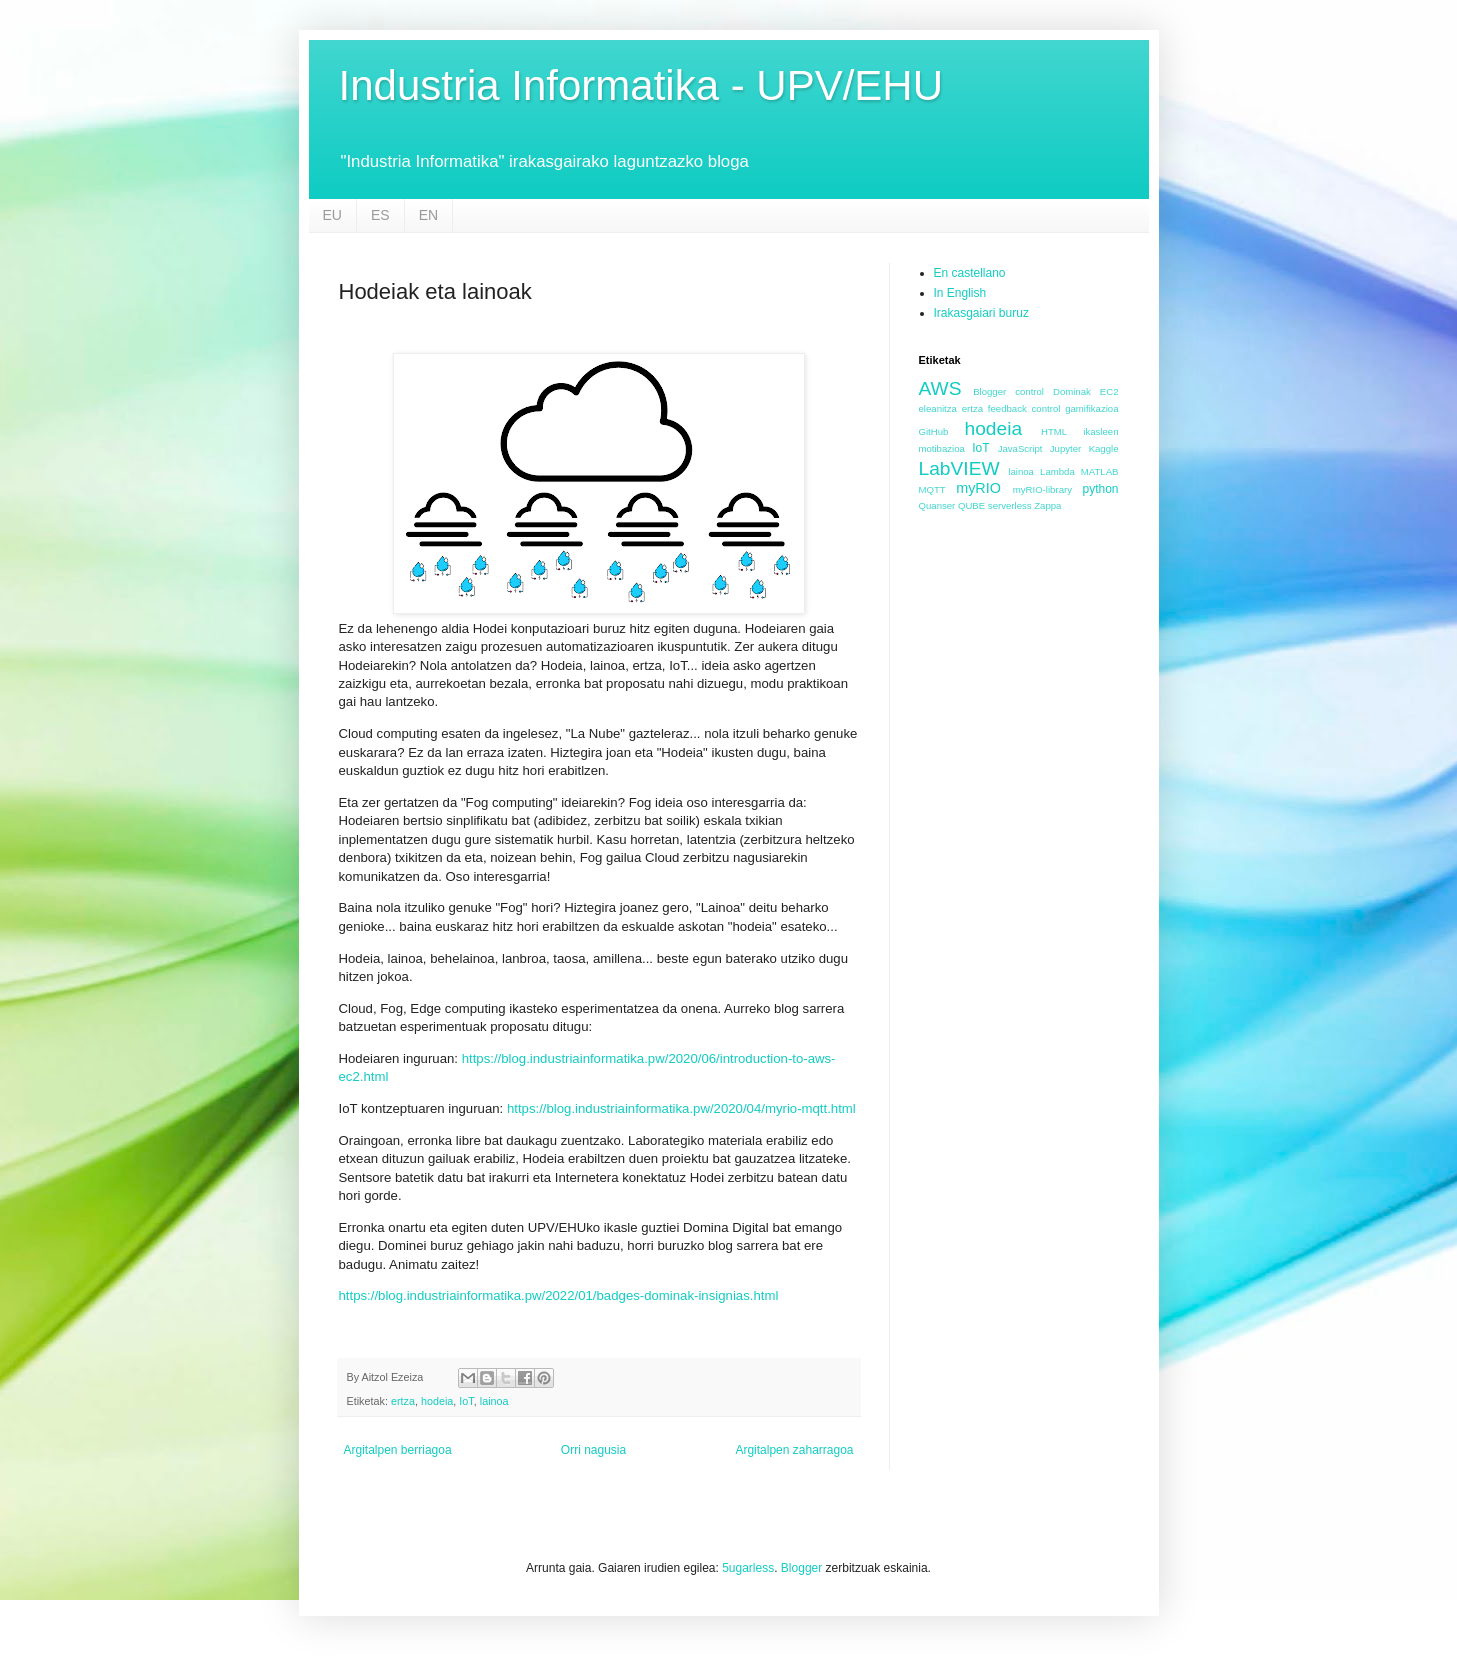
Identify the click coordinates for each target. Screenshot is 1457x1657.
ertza (403, 1401)
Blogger (989, 391)
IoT (466, 1401)
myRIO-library (1042, 489)
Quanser (937, 505)
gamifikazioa (1091, 408)
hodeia (437, 1401)
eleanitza (938, 408)
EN (428, 215)
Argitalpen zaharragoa (794, 1450)
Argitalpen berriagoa (398, 1450)
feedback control (1024, 408)
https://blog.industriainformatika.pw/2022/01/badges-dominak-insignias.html (559, 1295)
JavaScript (1020, 448)
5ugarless (748, 1568)
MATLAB (1100, 471)
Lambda (1057, 471)
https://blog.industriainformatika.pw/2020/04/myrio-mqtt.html (681, 1108)
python (1100, 489)
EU (332, 215)
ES (380, 215)
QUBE (971, 505)
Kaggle (1104, 448)
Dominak (1072, 391)
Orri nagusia (593, 1450)
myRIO (978, 488)
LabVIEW (959, 468)
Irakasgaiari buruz (981, 313)
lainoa (494, 1401)
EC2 (1109, 391)
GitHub (934, 431)
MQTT (932, 489)
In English (960, 293)
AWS (940, 388)
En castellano (970, 273)
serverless (1010, 505)
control (1029, 391)
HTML (1054, 431)
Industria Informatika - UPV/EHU (641, 85)
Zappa (1047, 505)
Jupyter (1065, 448)
